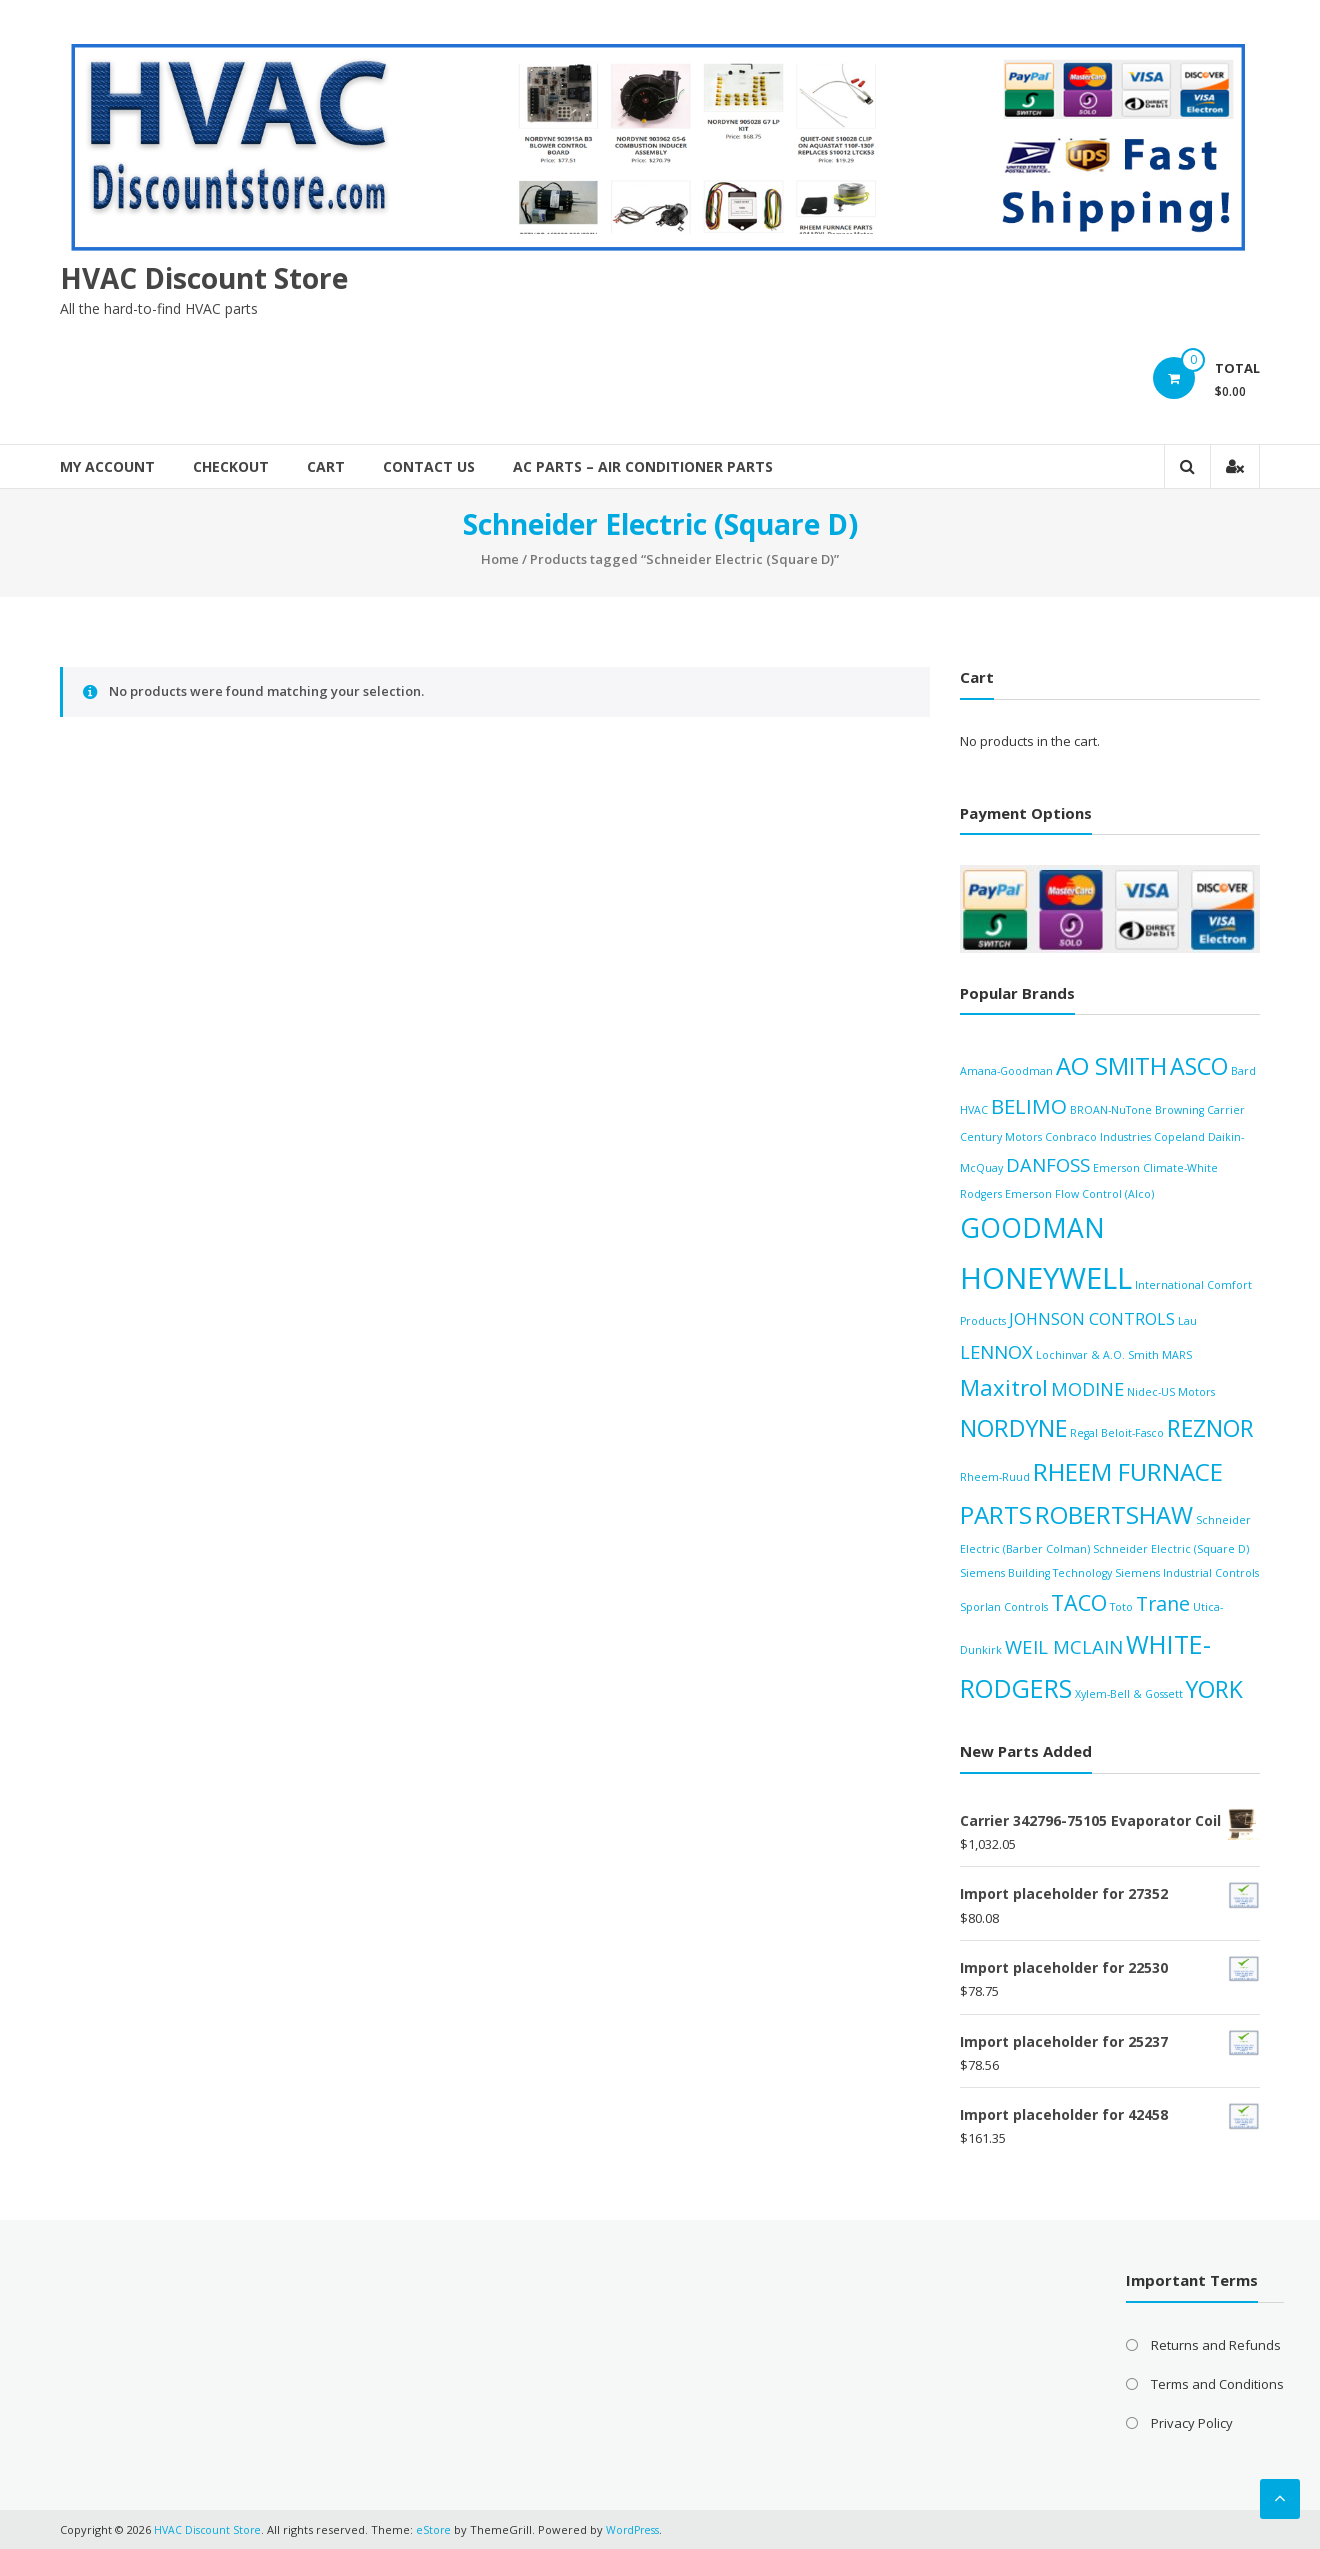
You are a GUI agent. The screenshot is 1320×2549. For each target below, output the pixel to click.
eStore (438, 2528)
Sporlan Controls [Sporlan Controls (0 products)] (1004, 1607)
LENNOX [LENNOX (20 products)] (996, 1350)
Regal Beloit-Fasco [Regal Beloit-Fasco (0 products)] (1117, 1432)
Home (500, 559)
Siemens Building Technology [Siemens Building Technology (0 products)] (1036, 1572)
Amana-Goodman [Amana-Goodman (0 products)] (1006, 1071)
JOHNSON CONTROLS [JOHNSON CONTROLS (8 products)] (1092, 1319)
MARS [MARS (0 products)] (1177, 1354)
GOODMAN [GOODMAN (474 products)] (1032, 1227)
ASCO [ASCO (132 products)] (1199, 1066)
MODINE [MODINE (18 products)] (1087, 1388)
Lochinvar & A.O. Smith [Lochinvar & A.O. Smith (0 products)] (1097, 1354)
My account (107, 466)
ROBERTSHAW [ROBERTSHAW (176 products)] (1114, 1514)
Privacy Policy (1192, 2422)
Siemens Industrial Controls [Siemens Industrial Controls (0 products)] (1187, 1572)
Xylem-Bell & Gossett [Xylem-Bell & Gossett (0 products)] (1129, 1694)
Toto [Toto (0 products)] (1121, 1607)
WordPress (640, 2528)
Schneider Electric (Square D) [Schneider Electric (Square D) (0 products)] (1171, 1549)
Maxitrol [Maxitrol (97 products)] (1004, 1386)
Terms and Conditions (1217, 2383)
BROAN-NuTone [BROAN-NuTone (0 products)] (1111, 1109)
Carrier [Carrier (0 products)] (1226, 1109)
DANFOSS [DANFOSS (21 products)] (1048, 1164)
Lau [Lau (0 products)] (1187, 1321)
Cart (326, 466)
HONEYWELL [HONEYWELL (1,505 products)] (1046, 1278)
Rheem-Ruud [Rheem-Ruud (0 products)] (995, 1476)
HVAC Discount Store (204, 277)
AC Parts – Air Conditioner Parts (643, 466)
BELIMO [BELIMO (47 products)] (1029, 1105)
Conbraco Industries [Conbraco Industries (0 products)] (1098, 1136)
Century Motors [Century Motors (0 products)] (1001, 1136)
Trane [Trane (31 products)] (1163, 1603)
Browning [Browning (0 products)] (1179, 1109)
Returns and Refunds (1216, 2344)
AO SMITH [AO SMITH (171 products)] (1111, 1066)
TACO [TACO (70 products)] (1079, 1602)
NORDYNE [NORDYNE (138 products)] (1013, 1427)
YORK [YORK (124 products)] (1214, 1689)
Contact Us (429, 466)
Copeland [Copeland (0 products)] (1179, 1136)
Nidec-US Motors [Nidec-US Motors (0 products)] (1171, 1391)
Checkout (231, 466)
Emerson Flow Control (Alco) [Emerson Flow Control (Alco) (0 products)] (1079, 1193)
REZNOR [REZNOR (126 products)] (1210, 1427)
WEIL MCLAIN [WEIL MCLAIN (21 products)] (1064, 1645)
